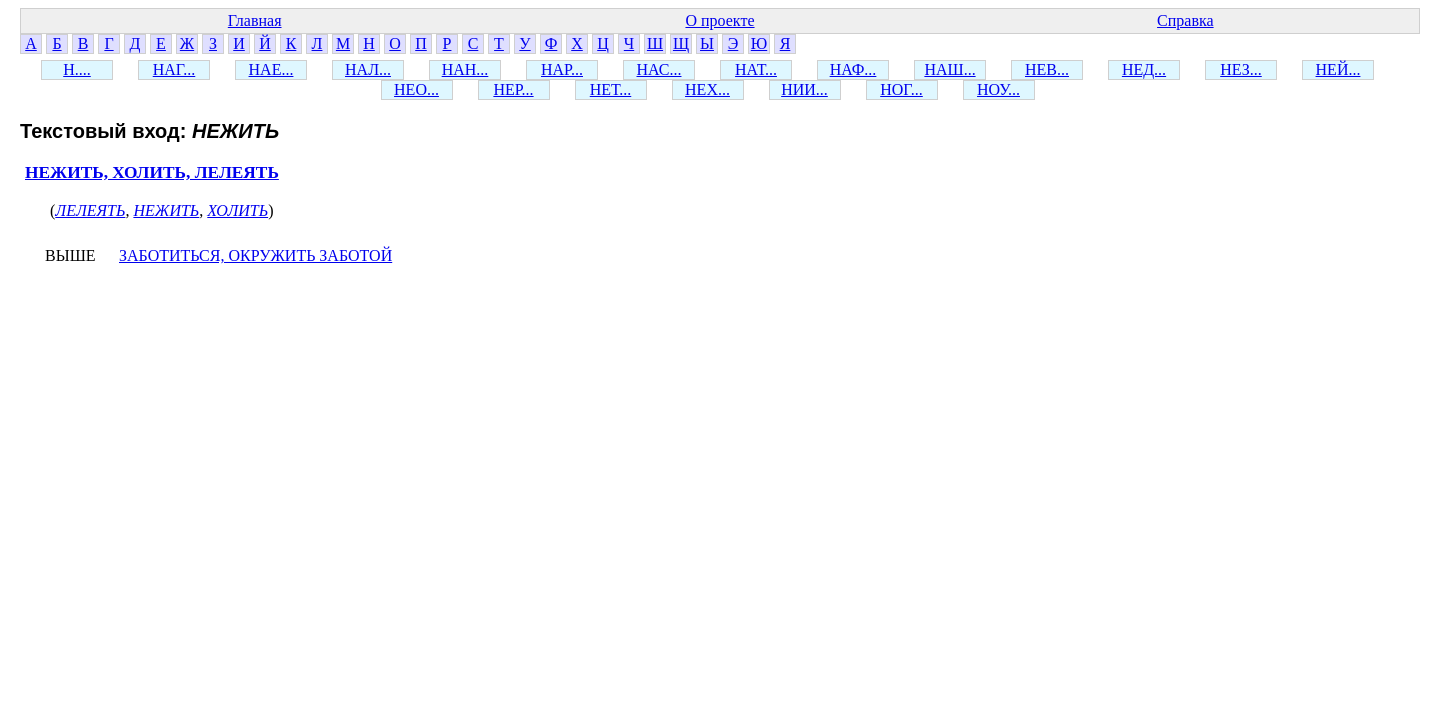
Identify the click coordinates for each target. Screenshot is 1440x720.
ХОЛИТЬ (237, 210)
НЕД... (1144, 69)
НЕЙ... (1338, 69)
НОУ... (998, 89)
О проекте (719, 20)
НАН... (465, 69)
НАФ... (853, 69)
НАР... (562, 69)
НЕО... (416, 89)
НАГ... (174, 69)
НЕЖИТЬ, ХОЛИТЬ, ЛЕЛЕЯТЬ (152, 172)
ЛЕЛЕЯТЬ (90, 210)
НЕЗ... (1241, 69)
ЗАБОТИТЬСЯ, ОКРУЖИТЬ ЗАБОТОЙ (255, 255)
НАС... (659, 69)
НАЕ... (271, 69)
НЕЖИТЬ (166, 210)
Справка (1185, 20)
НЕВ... (1047, 69)
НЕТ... (611, 89)
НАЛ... (368, 69)
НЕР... (513, 89)
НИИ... (804, 89)
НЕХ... (707, 89)
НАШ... (949, 69)
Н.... (77, 69)
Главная (255, 20)
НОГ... (901, 89)
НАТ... (756, 69)
